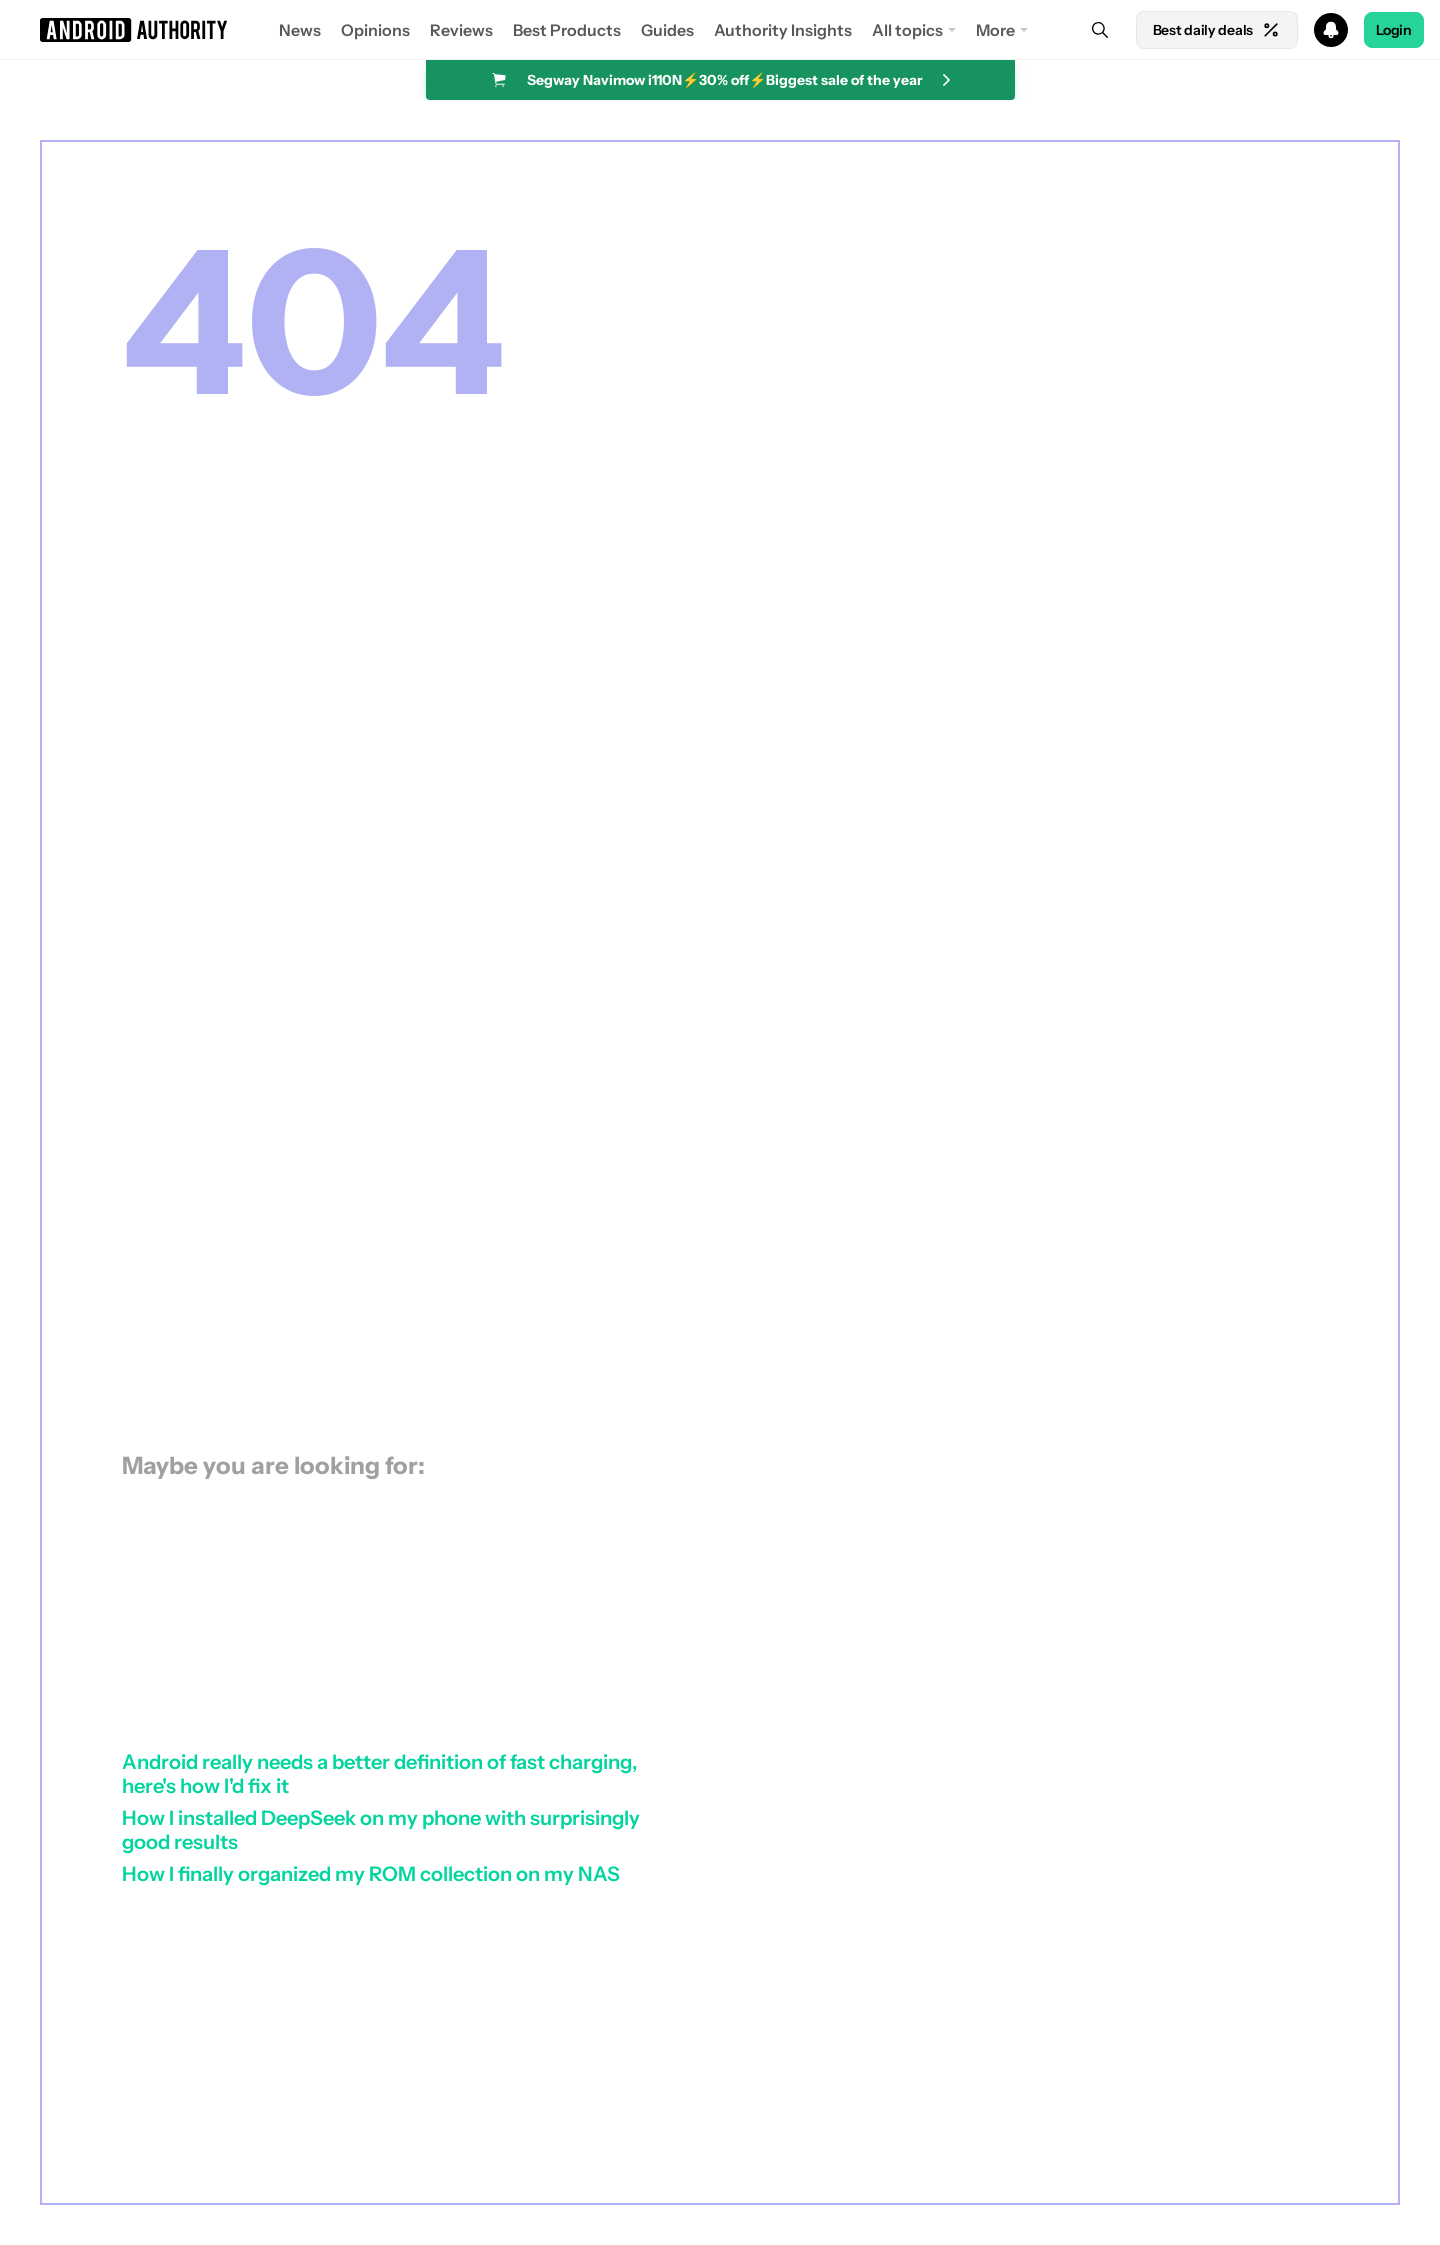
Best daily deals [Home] (1217, 30)
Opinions (375, 30)
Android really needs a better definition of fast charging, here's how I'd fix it (380, 1774)
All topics (907, 30)
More (995, 30)
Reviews (461, 30)
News (300, 30)
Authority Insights (783, 30)
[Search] (1100, 30)
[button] (720, 30)
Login (1394, 30)
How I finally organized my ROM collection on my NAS (371, 1874)
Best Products (567, 30)
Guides (667, 30)
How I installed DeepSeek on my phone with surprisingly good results (381, 1830)
